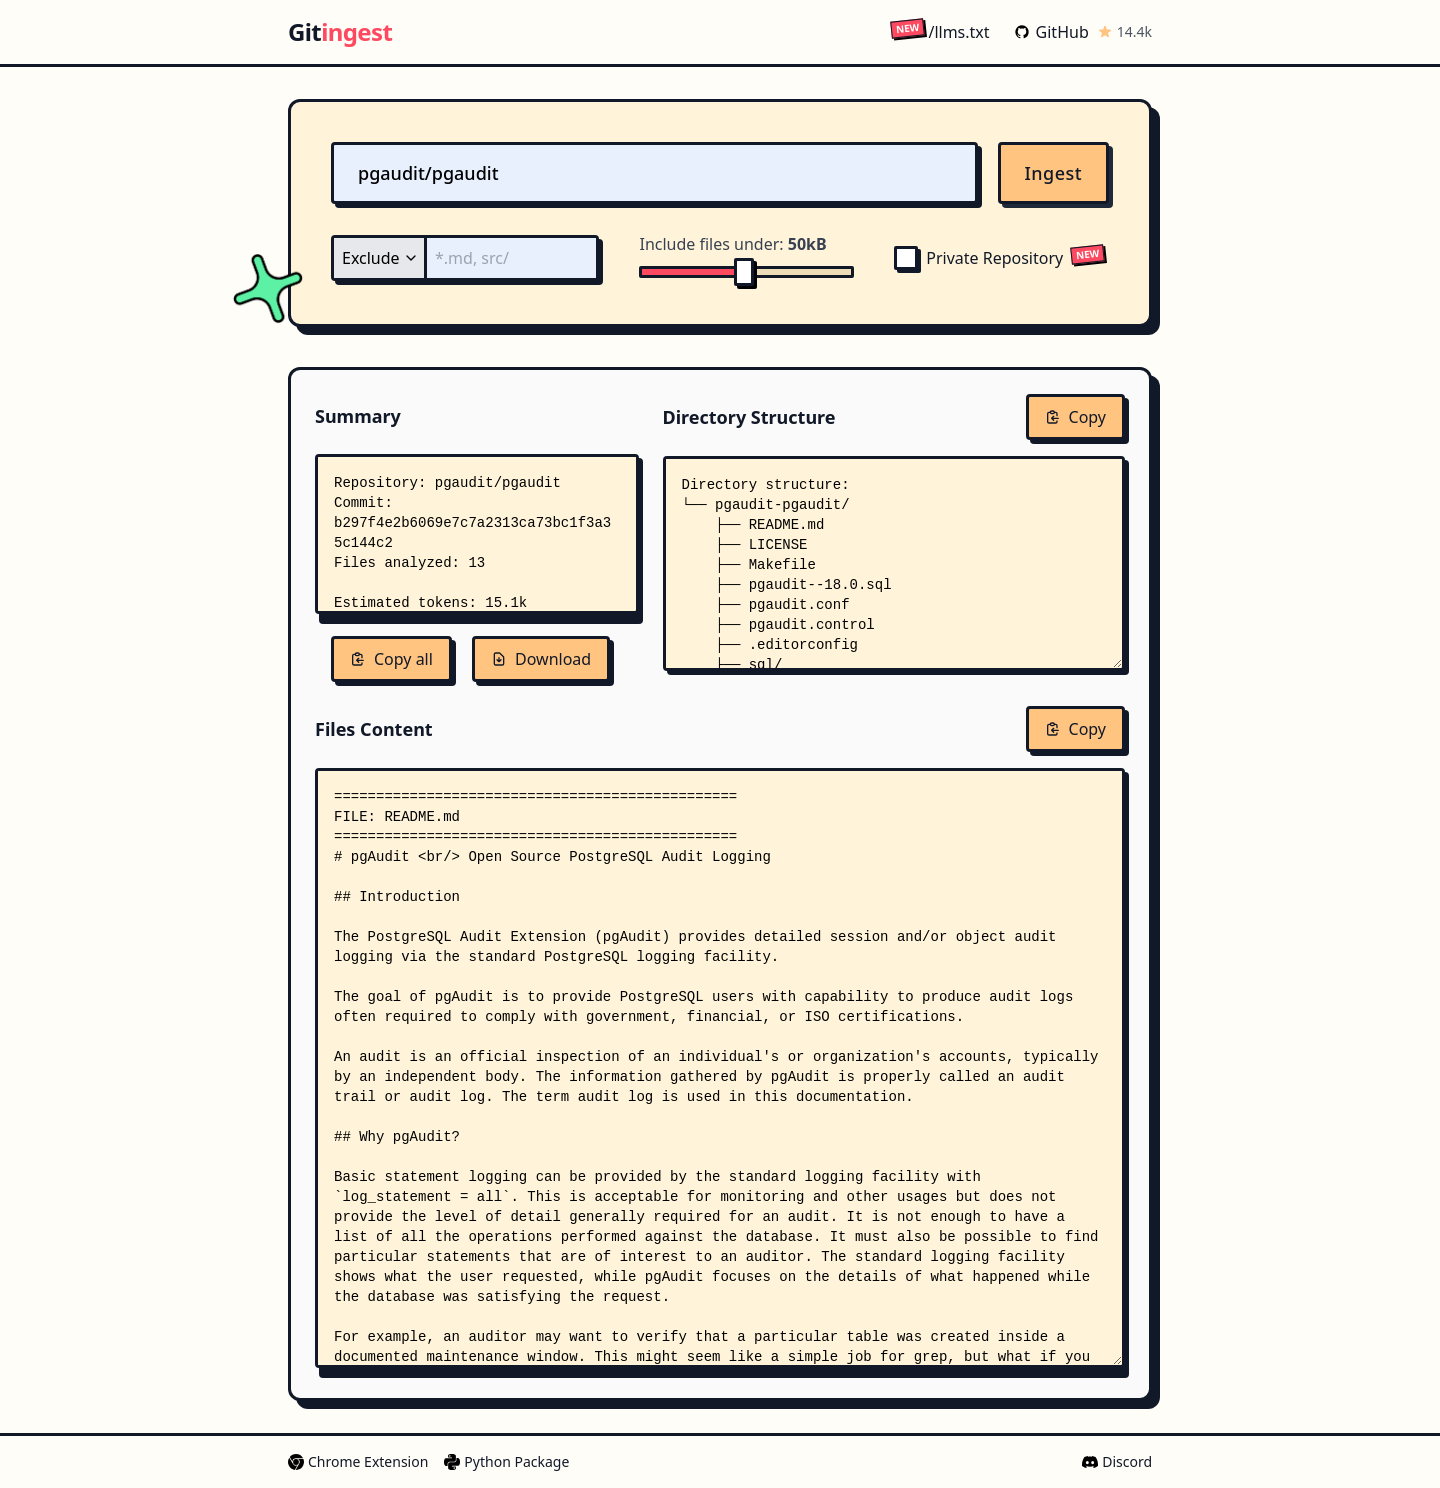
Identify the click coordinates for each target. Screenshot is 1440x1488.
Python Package (506, 1461)
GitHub (1051, 32)
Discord (1117, 1461)
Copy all (391, 659)
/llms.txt (939, 31)
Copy (1075, 417)
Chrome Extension (358, 1461)
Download (541, 659)
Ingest (1054, 173)
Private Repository (978, 258)
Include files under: (732, 244)
